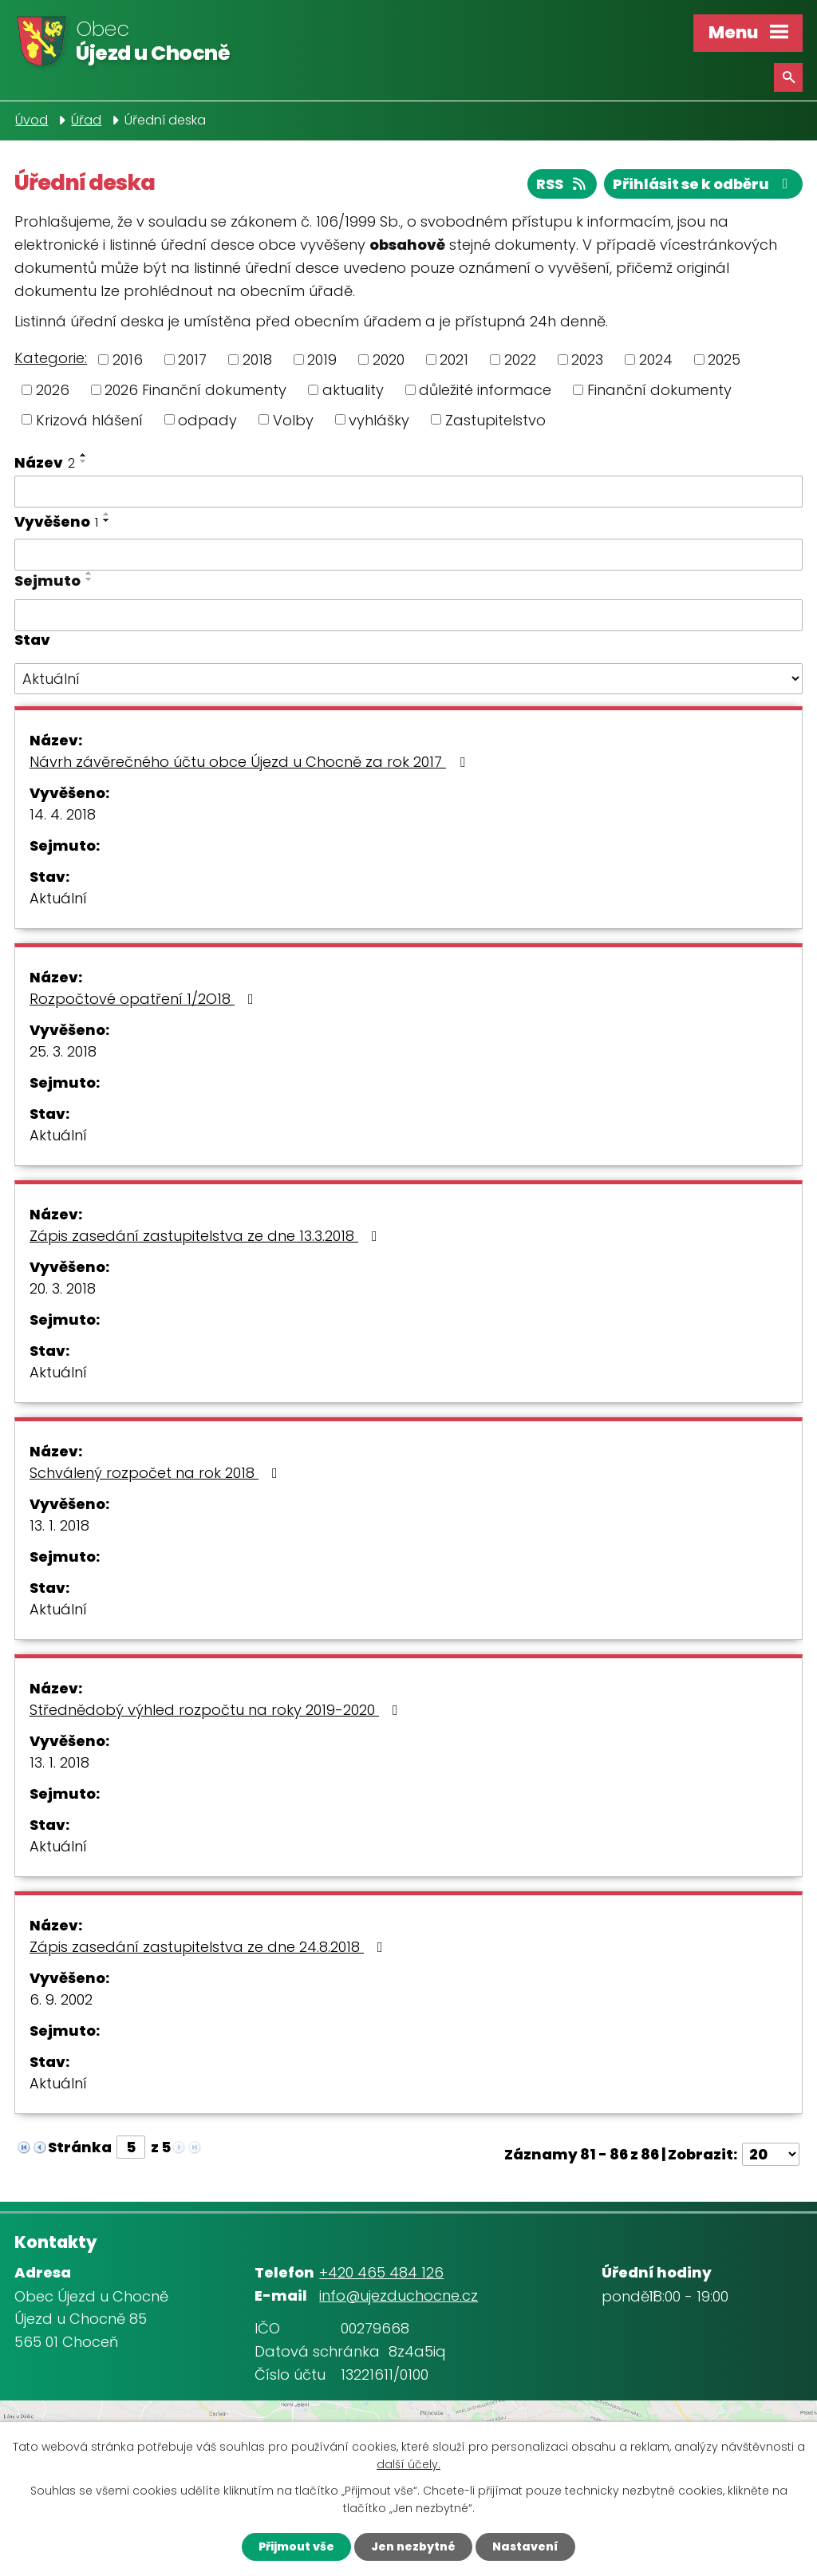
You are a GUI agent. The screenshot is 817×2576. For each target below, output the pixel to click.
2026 (52, 390)
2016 (127, 359)
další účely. (408, 2465)
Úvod (31, 120)
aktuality (353, 390)
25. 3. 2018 (63, 1051)
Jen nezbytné (413, 2546)
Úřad (86, 120)
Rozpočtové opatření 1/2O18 (145, 999)
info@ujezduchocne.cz (398, 2295)
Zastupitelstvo (495, 419)
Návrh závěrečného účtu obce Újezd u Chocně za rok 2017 (251, 762)
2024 (656, 359)
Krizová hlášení (89, 419)
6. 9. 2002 (61, 1999)
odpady (207, 419)
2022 (520, 359)
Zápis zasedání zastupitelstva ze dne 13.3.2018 (207, 1236)
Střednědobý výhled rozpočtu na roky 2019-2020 (217, 1710)
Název (44, 462)
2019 (322, 359)
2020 (389, 359)
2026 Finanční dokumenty (195, 390)
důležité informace (485, 390)
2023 (587, 359)
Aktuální (58, 898)
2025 (724, 359)
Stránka (80, 2147)
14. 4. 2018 (63, 814)
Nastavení (525, 2546)
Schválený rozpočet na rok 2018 (157, 1473)
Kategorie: (50, 358)
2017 (192, 359)
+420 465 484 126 (381, 2272)
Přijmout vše (296, 2546)
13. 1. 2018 (59, 1525)
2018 (257, 359)
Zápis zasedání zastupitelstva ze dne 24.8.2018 (209, 1947)
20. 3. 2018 (63, 1288)
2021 (454, 359)
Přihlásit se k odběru (704, 184)
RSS (562, 184)
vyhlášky (379, 419)
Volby (293, 419)
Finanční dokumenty (659, 390)
